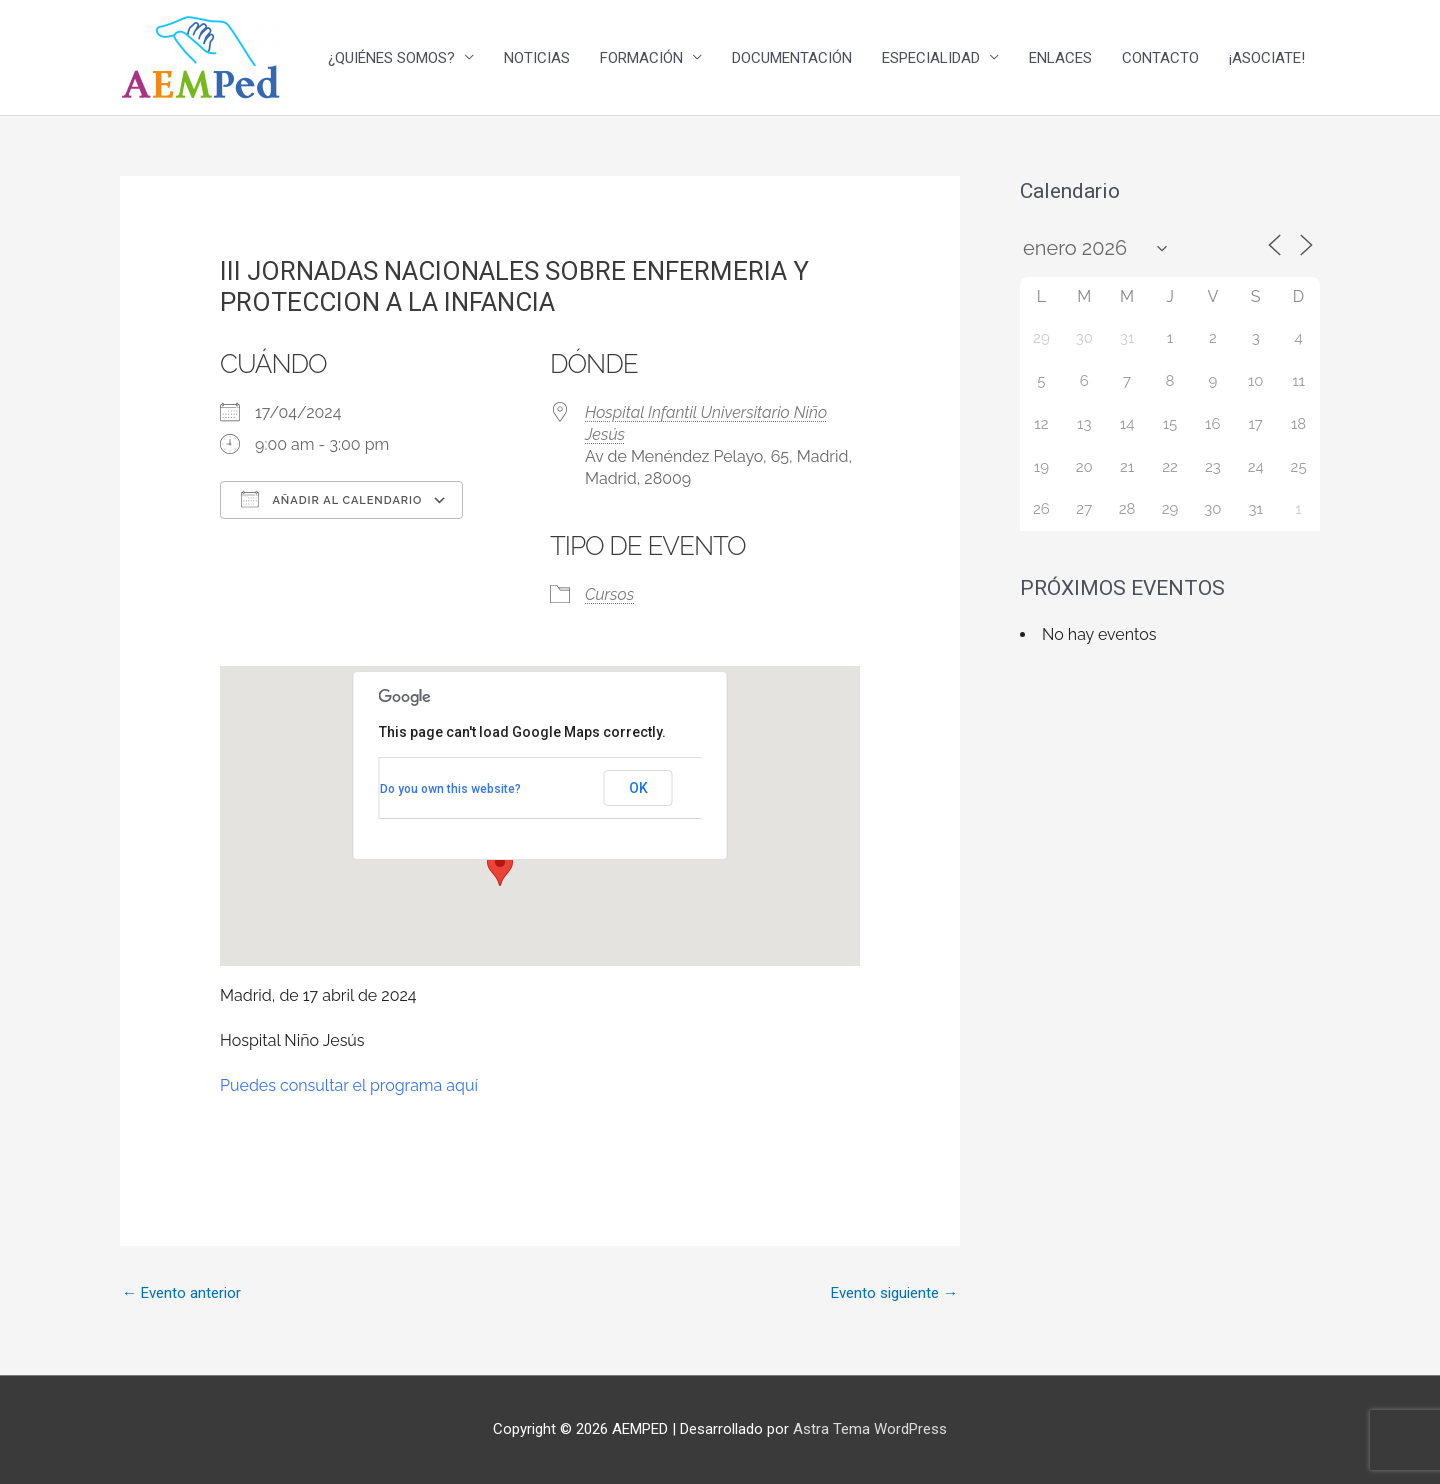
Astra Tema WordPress (870, 1429)
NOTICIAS (537, 58)
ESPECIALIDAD (931, 58)
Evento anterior (181, 1293)
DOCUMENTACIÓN (792, 58)
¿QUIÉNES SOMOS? (391, 58)
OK (638, 788)
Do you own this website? (450, 789)
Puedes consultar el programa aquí (349, 1085)
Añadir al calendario (331, 499)
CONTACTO (1160, 58)
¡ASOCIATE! (1267, 58)
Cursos (609, 594)
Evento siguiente (894, 1293)
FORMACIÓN (641, 58)
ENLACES (1060, 58)
